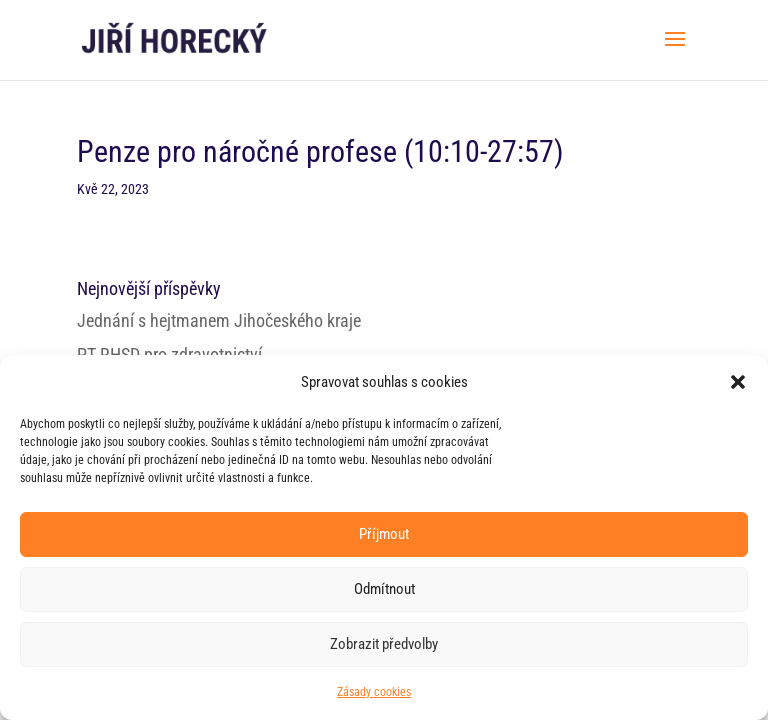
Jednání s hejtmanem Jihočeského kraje (219, 320)
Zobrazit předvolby (384, 644)
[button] (738, 382)
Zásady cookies (374, 692)
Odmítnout (384, 589)
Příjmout (384, 534)
